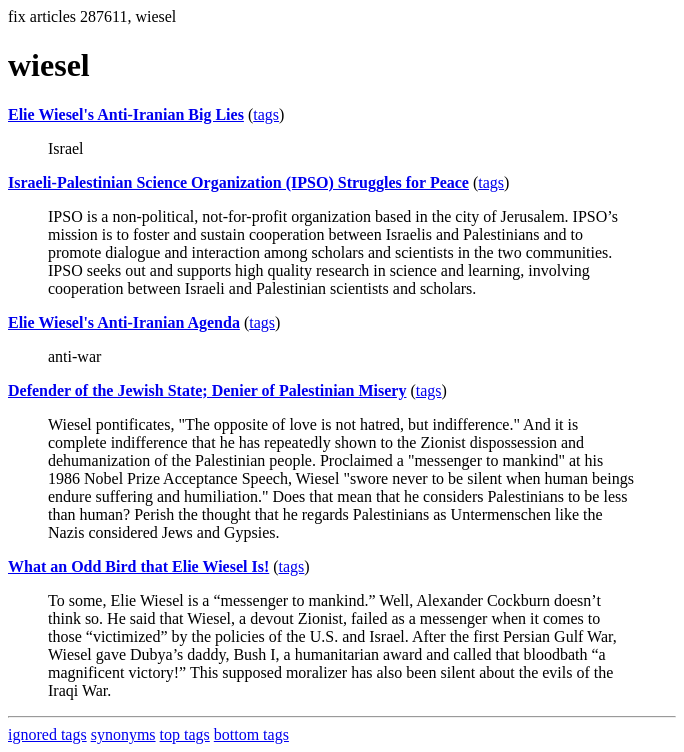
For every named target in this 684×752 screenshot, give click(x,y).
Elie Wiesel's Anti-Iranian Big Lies (126, 114)
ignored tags (47, 734)
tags (266, 114)
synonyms (123, 734)
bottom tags (251, 734)
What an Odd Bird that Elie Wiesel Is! (138, 566)
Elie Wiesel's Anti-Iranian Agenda (124, 322)
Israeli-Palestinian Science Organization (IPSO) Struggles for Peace (238, 182)
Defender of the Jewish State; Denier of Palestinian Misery (207, 390)
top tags (185, 734)
